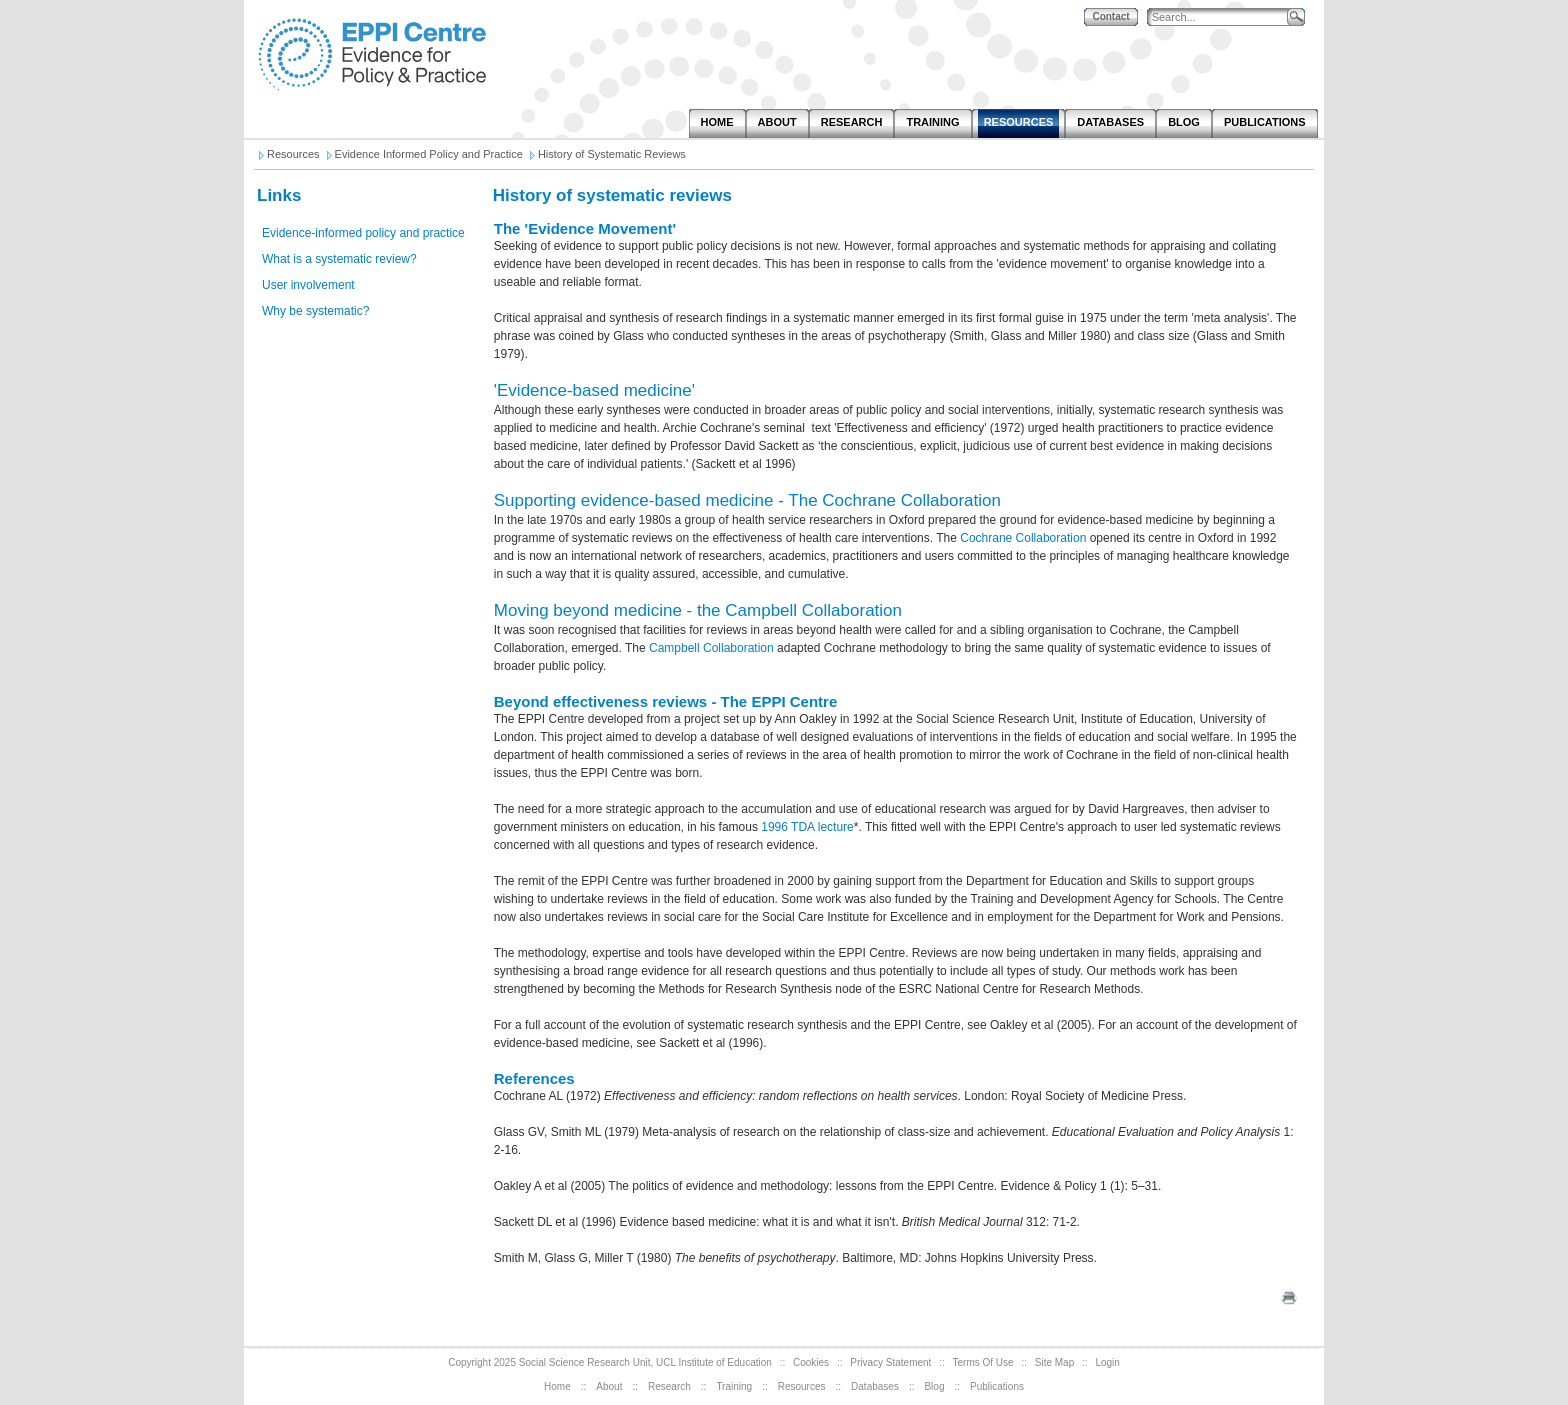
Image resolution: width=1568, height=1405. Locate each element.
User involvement (308, 285)
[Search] (1222, 17)
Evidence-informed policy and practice (363, 233)
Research (669, 1386)
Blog (934, 1386)
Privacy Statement (890, 1362)
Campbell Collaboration (713, 648)
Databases (875, 1386)
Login (1107, 1362)
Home (557, 1386)
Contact (1110, 16)
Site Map (1054, 1362)
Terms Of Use (983, 1362)
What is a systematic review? (339, 259)
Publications (997, 1386)
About (609, 1386)
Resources (802, 1386)
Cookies (811, 1362)
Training (734, 1386)
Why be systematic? (315, 311)
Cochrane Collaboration (1023, 538)
